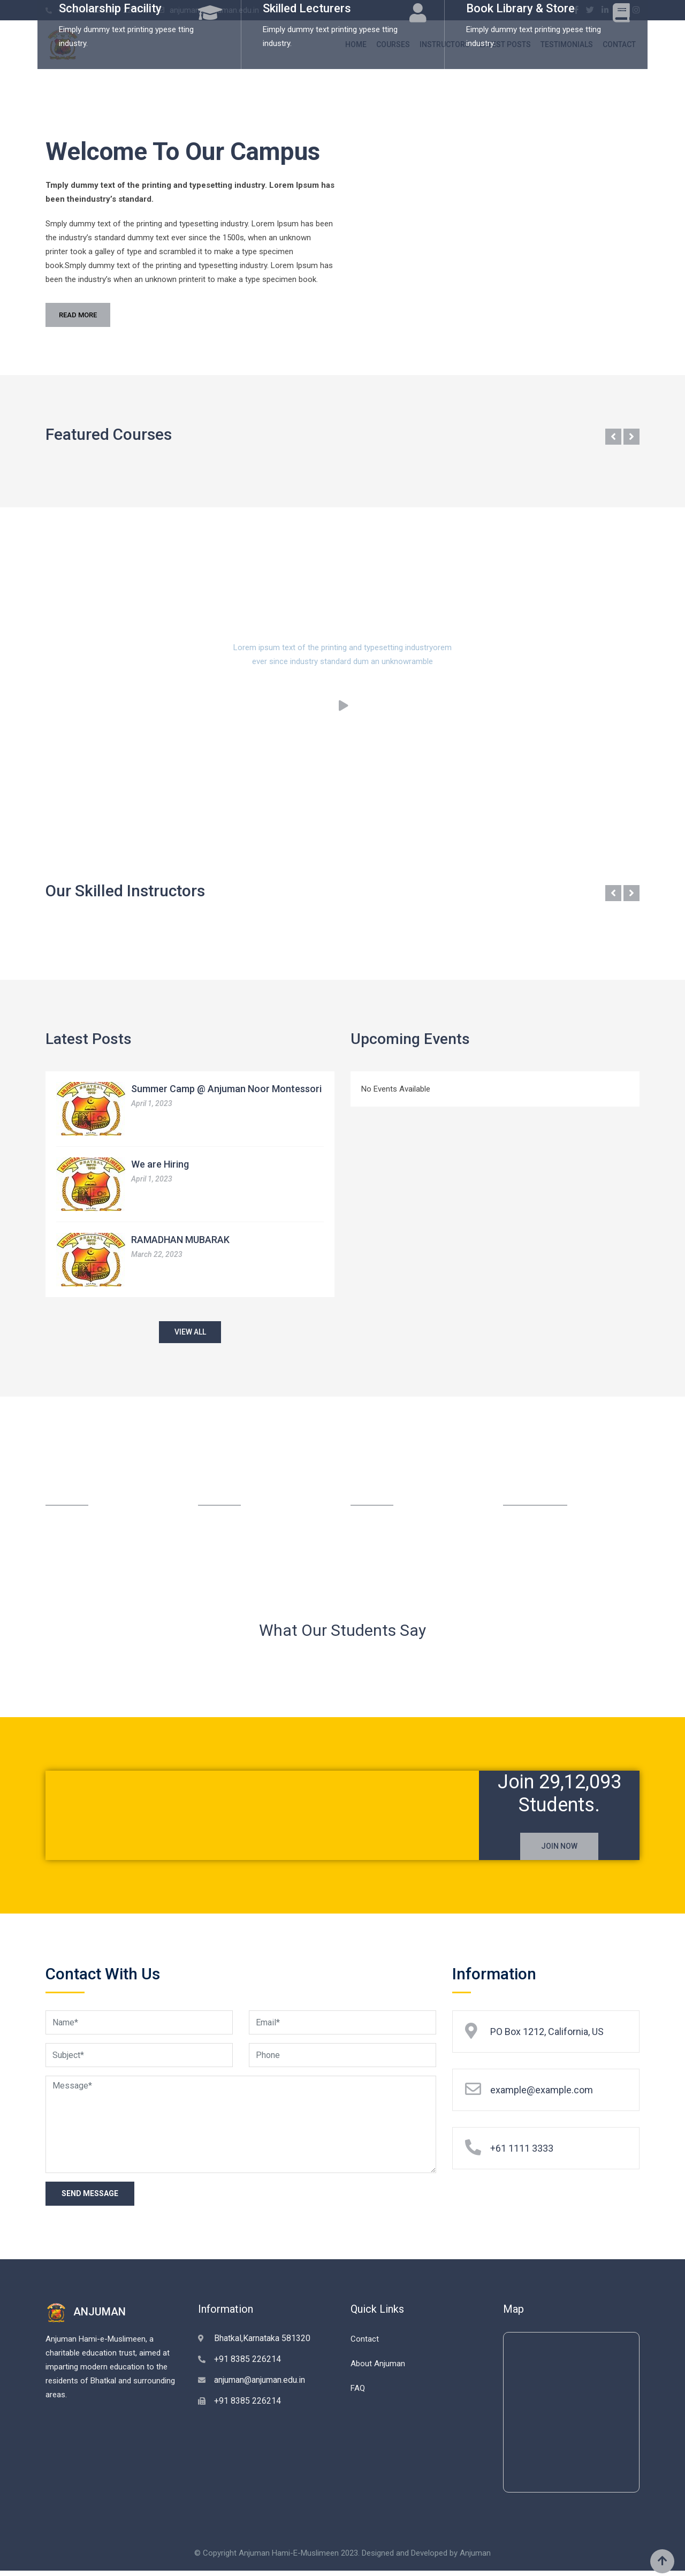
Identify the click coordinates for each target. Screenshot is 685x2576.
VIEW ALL (190, 1333)
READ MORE (78, 315)
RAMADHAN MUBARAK (180, 1239)
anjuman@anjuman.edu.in (259, 2385)
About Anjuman (378, 2368)
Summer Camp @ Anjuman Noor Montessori (226, 1088)
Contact (365, 2344)
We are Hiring (160, 1164)
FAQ (358, 2393)
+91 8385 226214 (247, 2364)
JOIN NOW (559, 1850)
